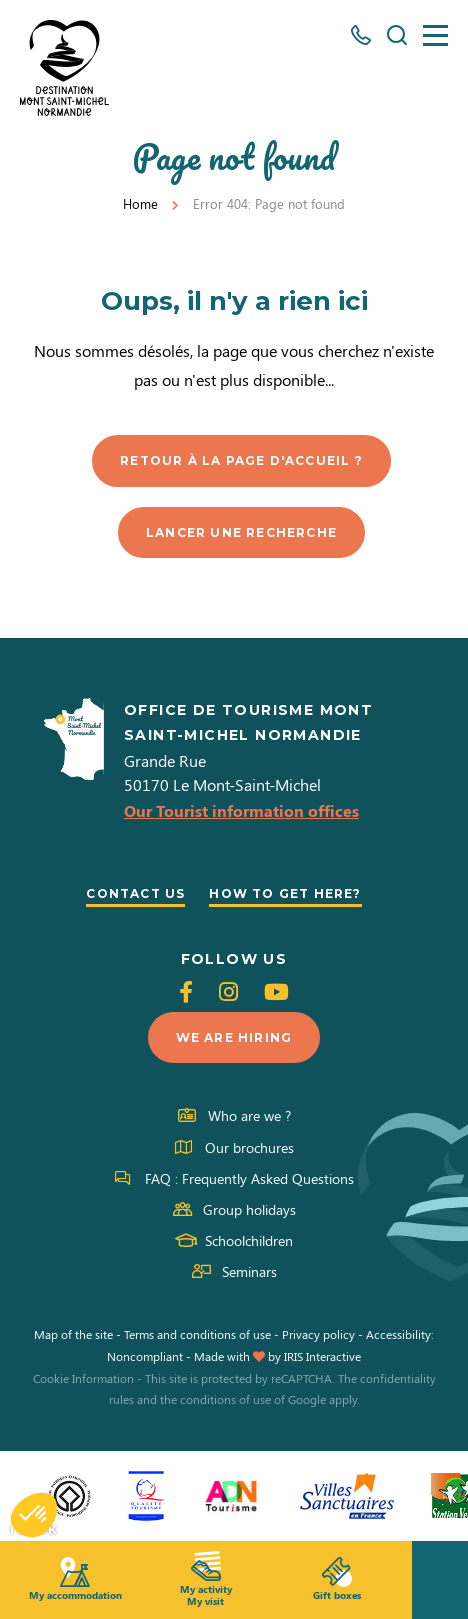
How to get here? (285, 893)
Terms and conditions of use (197, 1334)
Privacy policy (318, 1334)
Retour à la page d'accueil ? (241, 460)
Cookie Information (83, 1378)
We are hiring (234, 1037)
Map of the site (73, 1334)
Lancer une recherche (241, 532)
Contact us (135, 893)
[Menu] (435, 35)
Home (140, 203)
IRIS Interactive (322, 1356)
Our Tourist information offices (241, 810)
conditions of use (225, 1399)
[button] (34, 1515)
